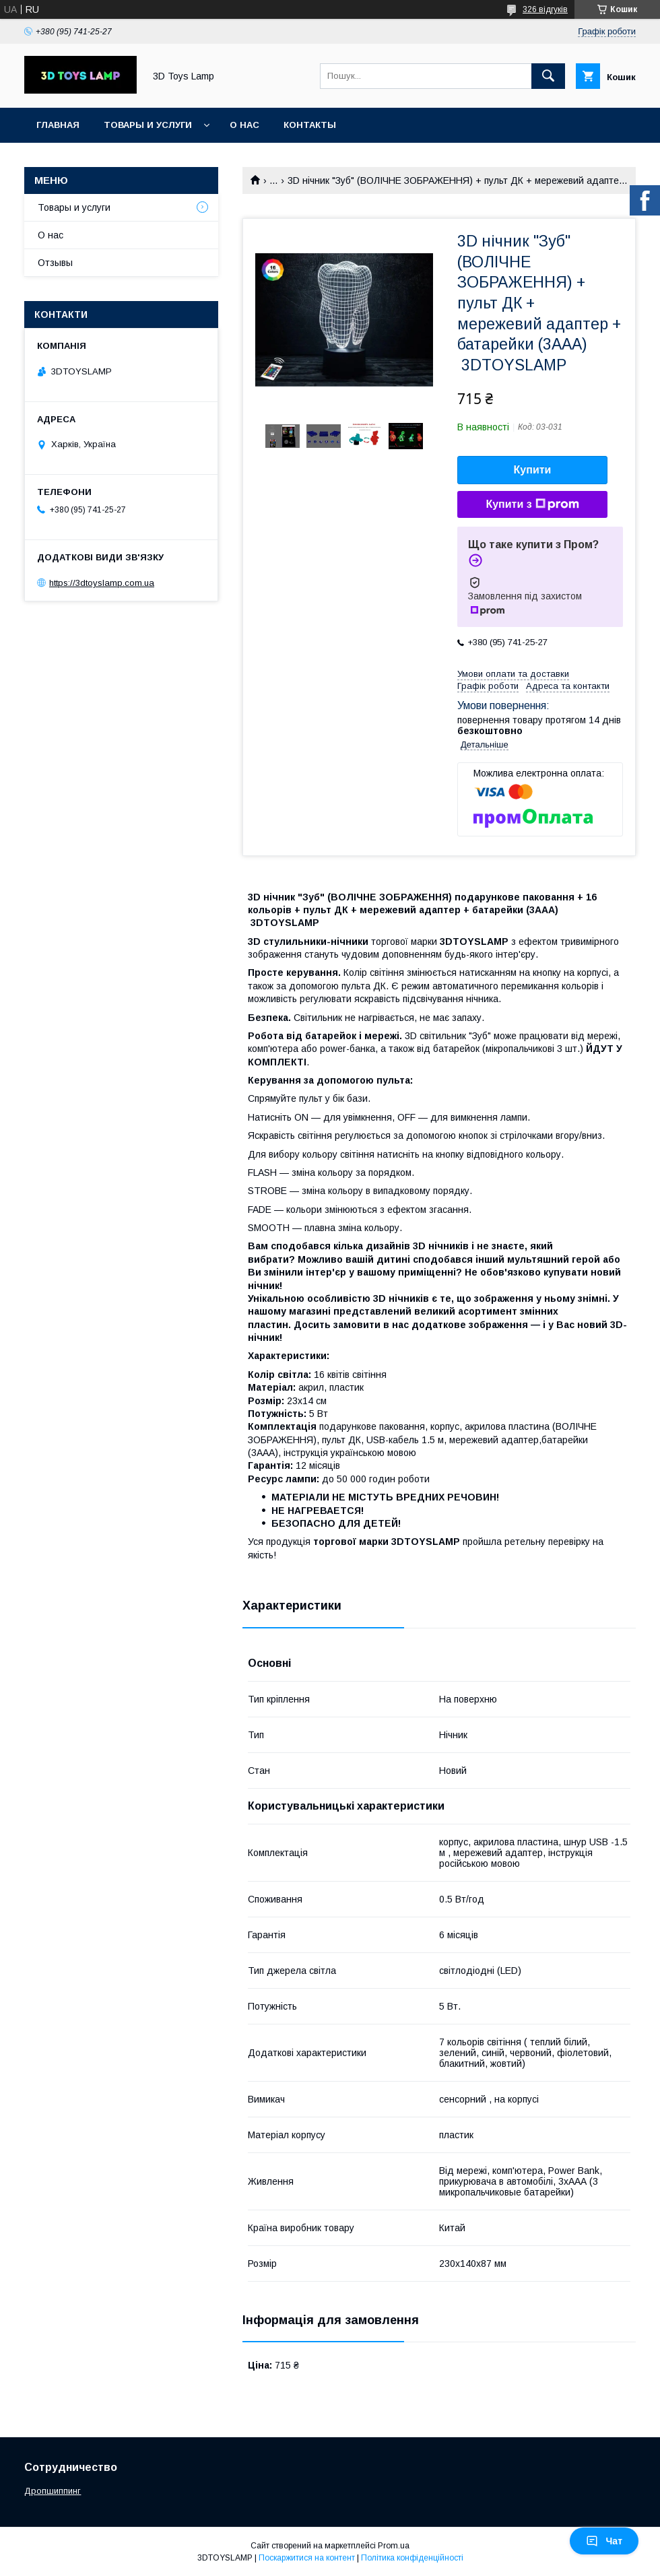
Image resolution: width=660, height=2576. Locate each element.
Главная (57, 125)
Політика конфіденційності (412, 2558)
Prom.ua (393, 2545)
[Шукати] (548, 76)
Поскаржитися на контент (307, 2558)
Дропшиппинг (52, 2491)
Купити (533, 469)
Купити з (532, 504)
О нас (244, 125)
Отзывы (55, 262)
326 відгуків (545, 9)
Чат (604, 2541)
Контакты (310, 125)
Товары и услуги (148, 125)
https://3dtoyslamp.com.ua (101, 583)
